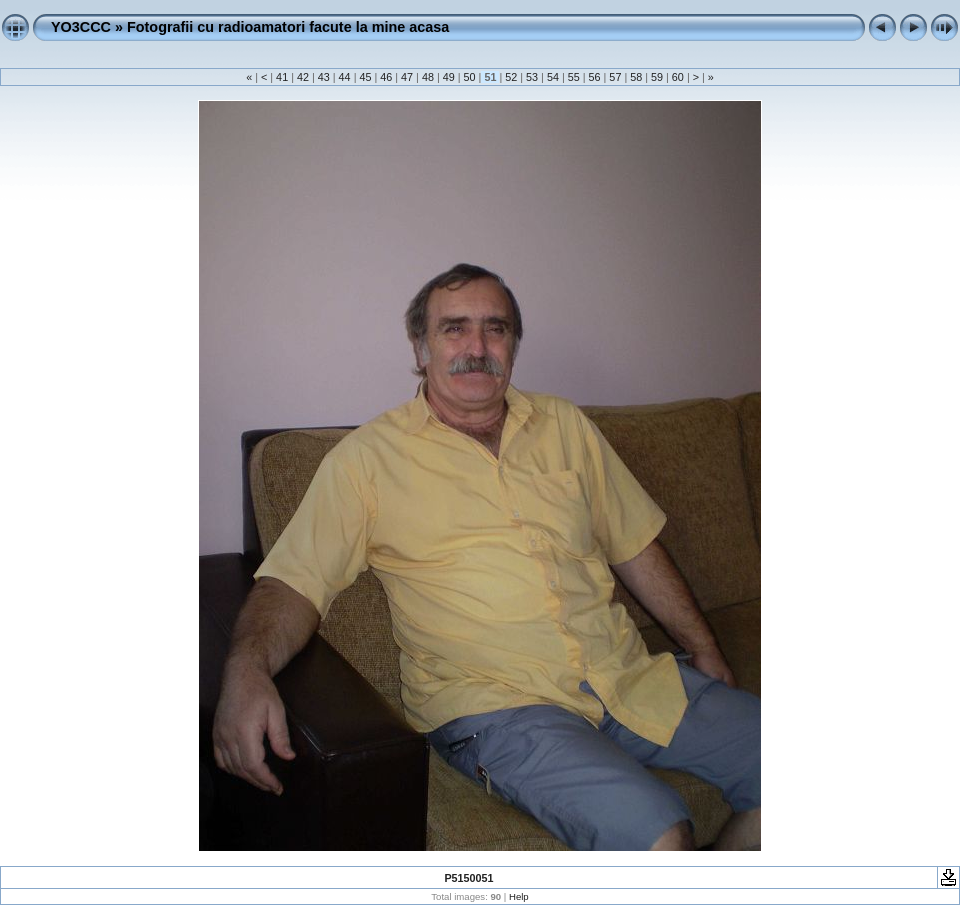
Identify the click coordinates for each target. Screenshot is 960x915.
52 (511, 77)
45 (365, 77)
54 (553, 77)
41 (282, 77)
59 (657, 77)
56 (595, 77)
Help (519, 896)
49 (449, 77)
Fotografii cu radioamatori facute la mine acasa (288, 27)
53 (532, 77)
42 (303, 77)
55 (574, 77)
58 (636, 77)
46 (386, 77)
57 (615, 77)
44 (345, 77)
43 (324, 77)
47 (407, 77)
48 (428, 77)
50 (470, 77)
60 (678, 77)
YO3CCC (81, 27)
